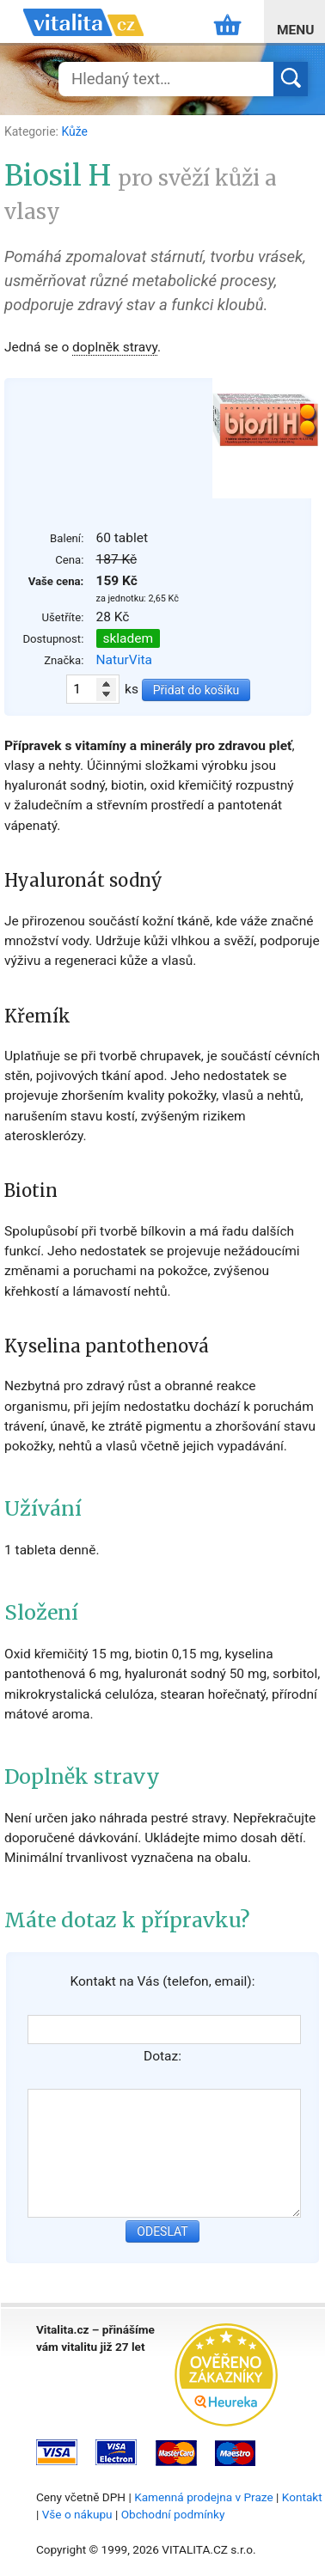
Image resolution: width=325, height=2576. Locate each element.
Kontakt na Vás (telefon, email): (162, 1981)
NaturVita (124, 660)
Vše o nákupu (77, 2514)
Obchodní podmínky (173, 2514)
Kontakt (302, 2497)
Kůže (74, 131)
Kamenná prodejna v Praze (203, 2497)
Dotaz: (162, 2056)
